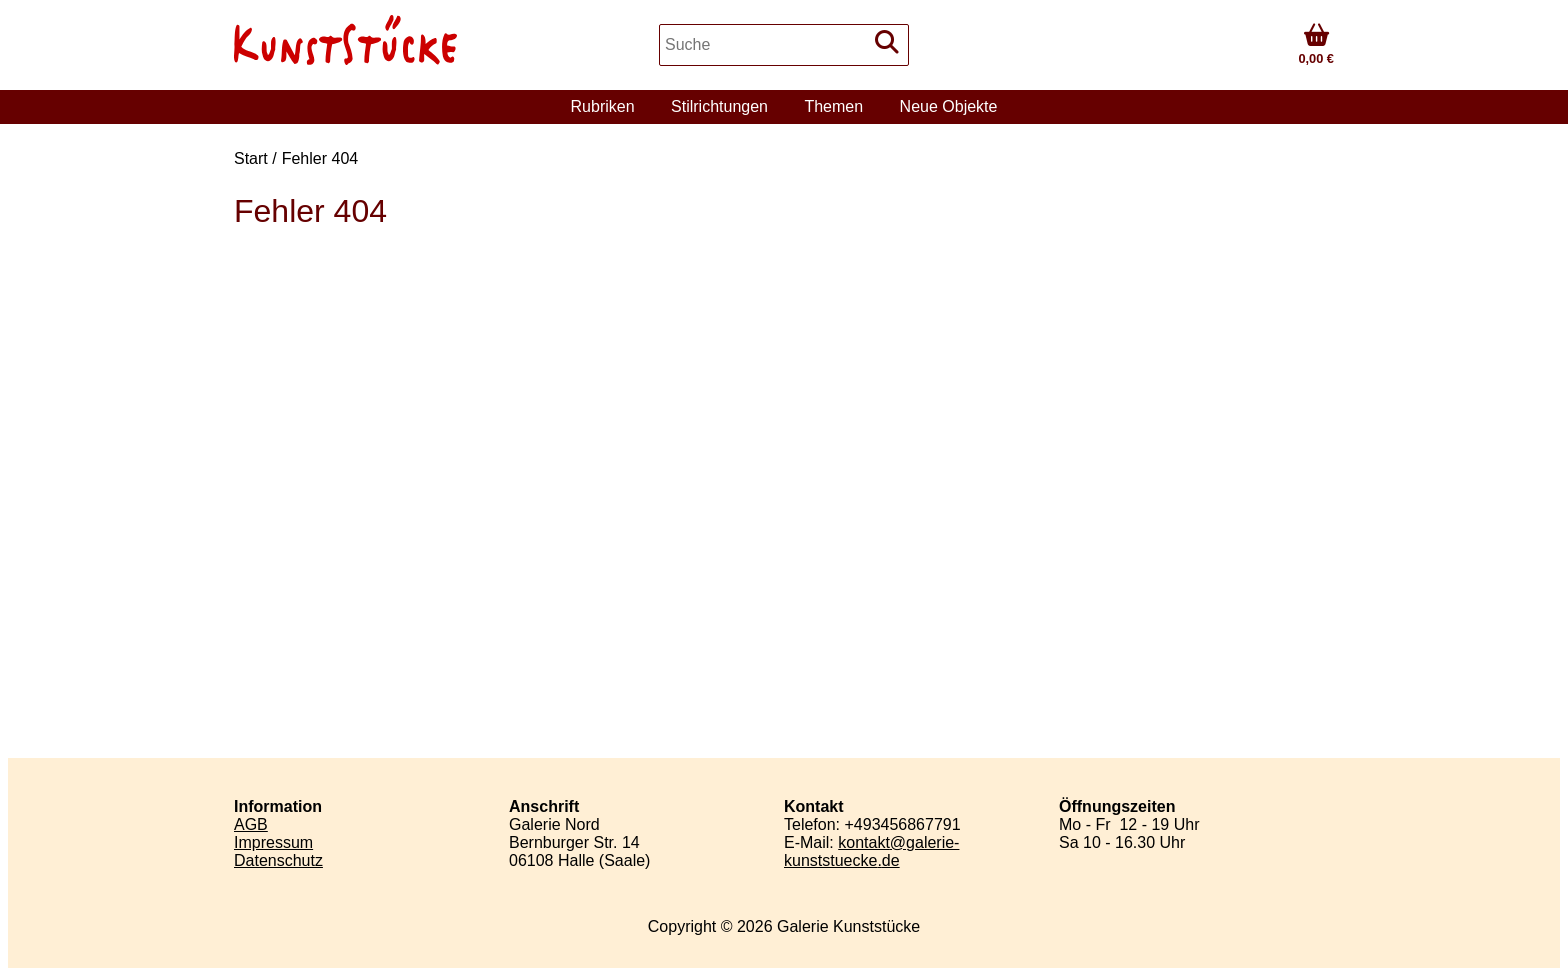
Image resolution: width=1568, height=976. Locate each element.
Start (251, 158)
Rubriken (603, 106)
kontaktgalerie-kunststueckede (871, 851)
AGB (251, 824)
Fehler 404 (320, 158)
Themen (833, 106)
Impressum (273, 842)
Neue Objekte (949, 106)
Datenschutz (278, 860)
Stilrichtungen (719, 106)
